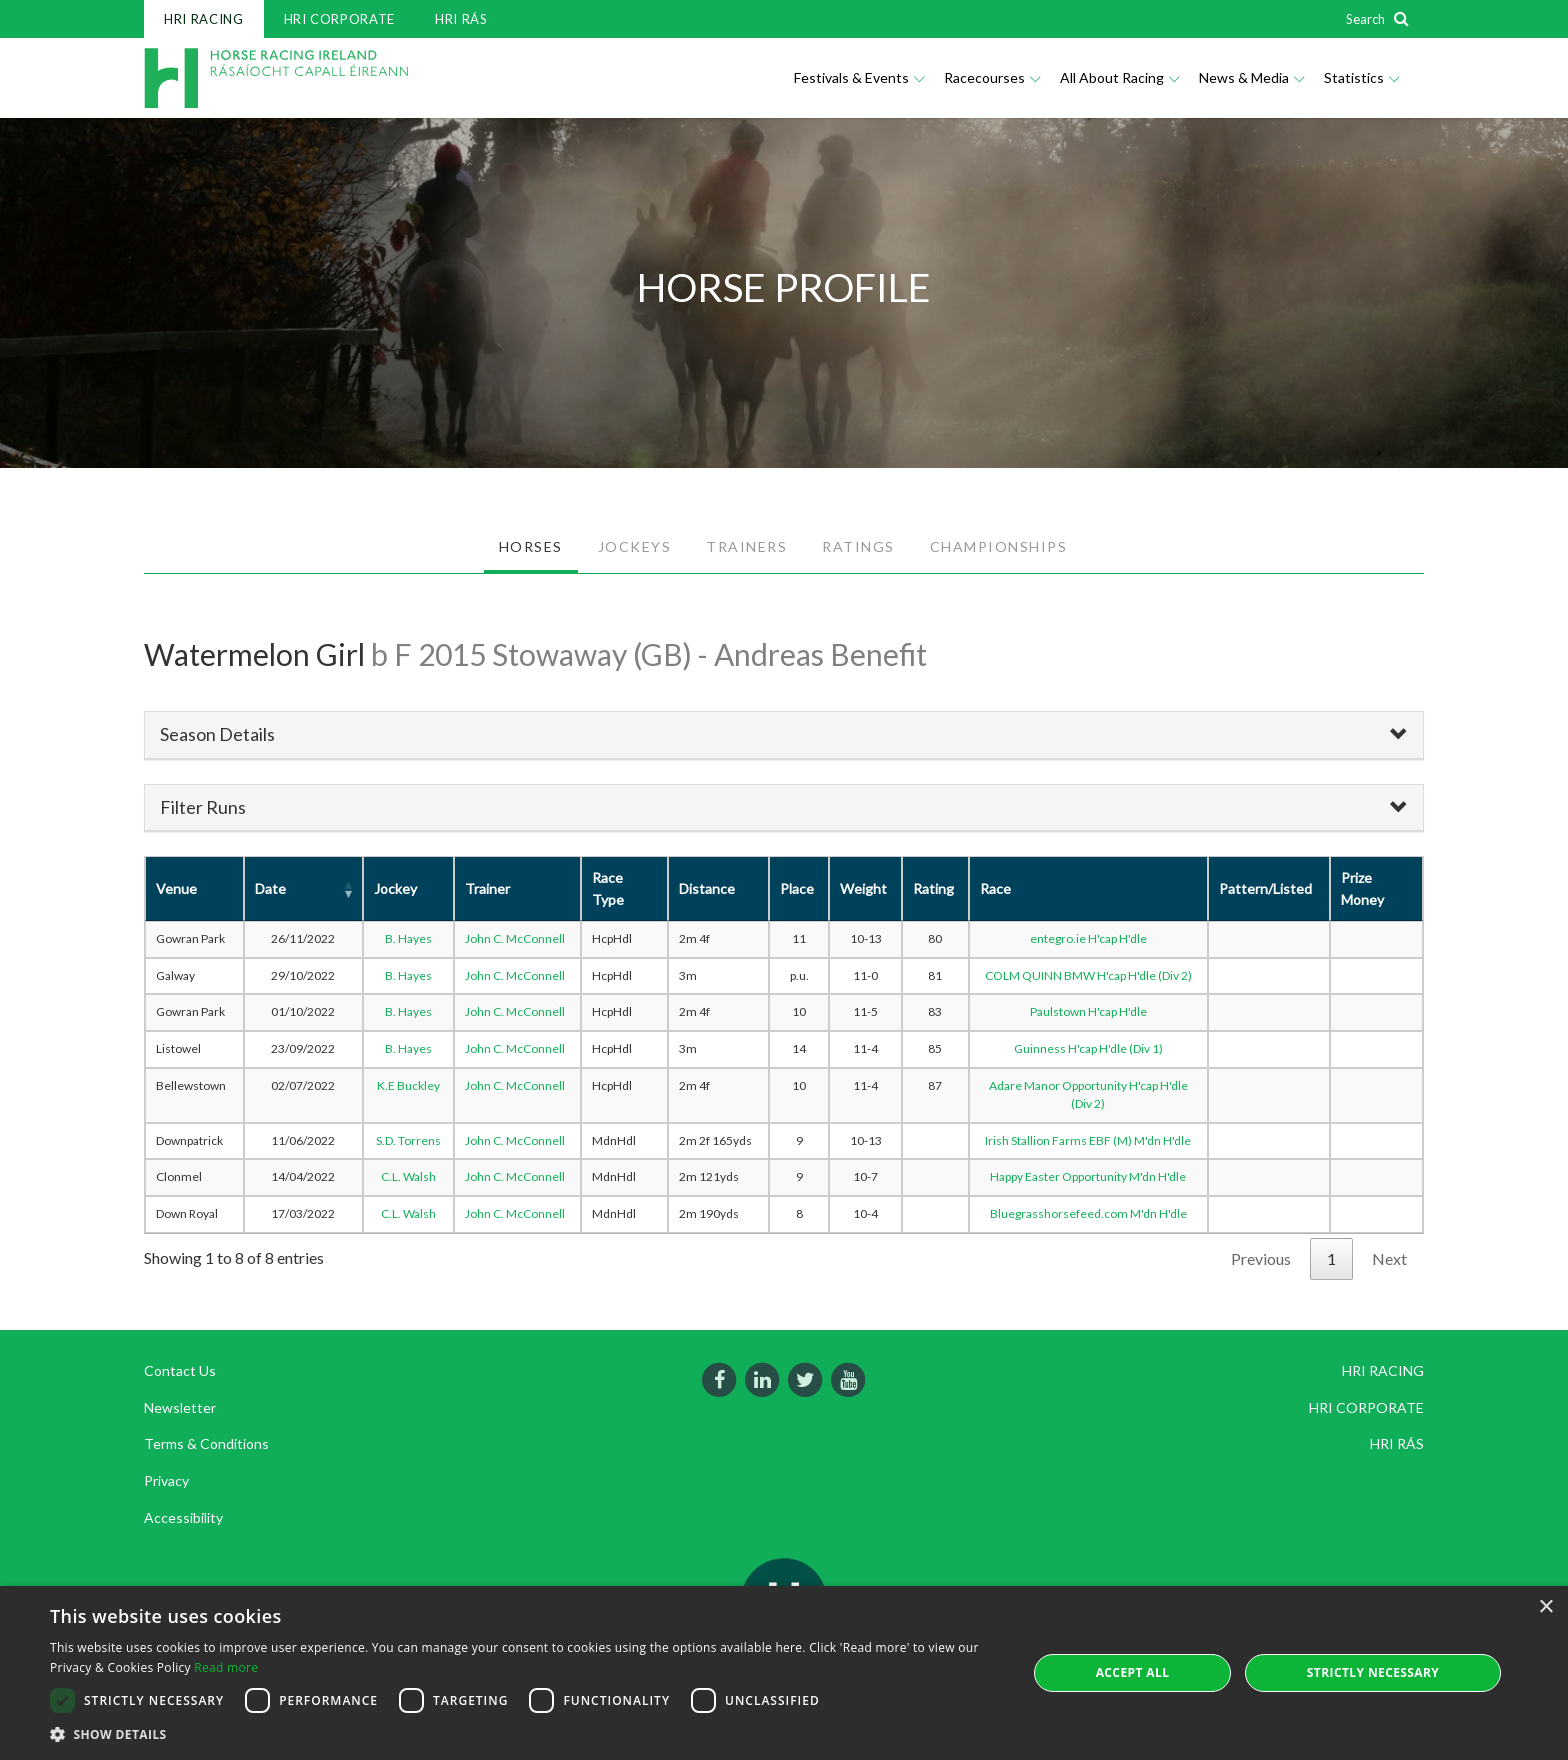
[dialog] (784, 1673)
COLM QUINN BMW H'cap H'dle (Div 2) (1088, 975)
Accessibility (183, 1517)
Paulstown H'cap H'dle (1088, 1011)
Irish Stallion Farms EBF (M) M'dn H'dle (1088, 1140)
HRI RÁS (461, 19)
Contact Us (180, 1370)
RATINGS (858, 546)
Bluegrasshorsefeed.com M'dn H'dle (1088, 1213)
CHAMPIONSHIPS (999, 546)
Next (1389, 1258)
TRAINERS (746, 546)
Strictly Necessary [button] (1373, 1672)
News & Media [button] (1251, 77)
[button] (524, 1734)
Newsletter (180, 1407)
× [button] (1545, 1607)
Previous (1261, 1258)
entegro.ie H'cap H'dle (1088, 938)
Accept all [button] (1133, 1672)
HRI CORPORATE (339, 19)
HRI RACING (204, 19)
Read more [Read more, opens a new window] (226, 1667)
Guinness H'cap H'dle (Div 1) (1088, 1048)
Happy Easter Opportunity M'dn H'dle (1088, 1176)
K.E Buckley (408, 1085)
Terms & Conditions (206, 1443)
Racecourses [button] (992, 77)
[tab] (784, 735)
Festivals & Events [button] (859, 77)
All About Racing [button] (1119, 77)
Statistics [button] (1361, 77)
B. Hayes (408, 938)
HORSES (531, 546)
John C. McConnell (515, 938)
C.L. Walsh (408, 1176)
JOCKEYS (635, 546)
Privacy (166, 1480)
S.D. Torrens (408, 1140)
